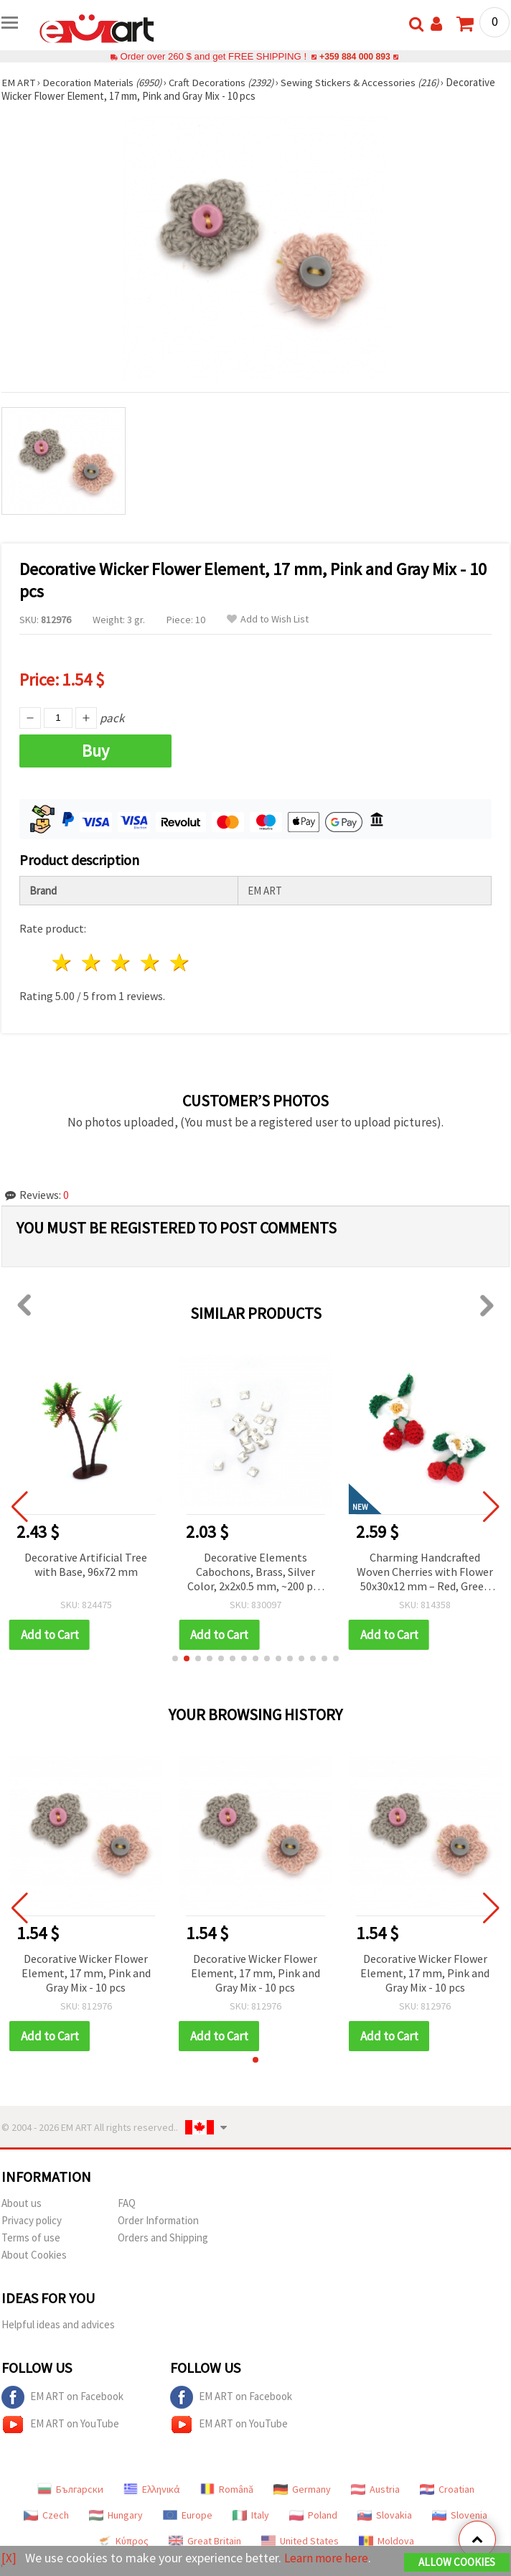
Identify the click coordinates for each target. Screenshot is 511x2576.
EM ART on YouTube (60, 2424)
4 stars (150, 962)
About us (21, 2203)
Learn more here (328, 2558)
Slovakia (384, 2515)
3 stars (121, 962)
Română (226, 2489)
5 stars (179, 962)
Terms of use (30, 2237)
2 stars (92, 962)
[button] (175, 1658)
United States (300, 2541)
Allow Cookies (456, 2563)
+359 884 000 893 (355, 56)
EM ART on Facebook (62, 2397)
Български (70, 2489)
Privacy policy (31, 2220)
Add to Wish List (268, 619)
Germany (302, 2489)
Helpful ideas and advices (58, 2324)
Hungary (116, 2515)
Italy (251, 2515)
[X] (9, 2558)
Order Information (158, 2220)
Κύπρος (123, 2541)
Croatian (447, 2489)
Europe (187, 2515)
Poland (313, 2515)
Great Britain (205, 2541)
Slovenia (459, 2515)
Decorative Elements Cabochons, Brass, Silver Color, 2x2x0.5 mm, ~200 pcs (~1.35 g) (264, 1572)
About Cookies (34, 2255)
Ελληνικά (151, 2489)
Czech (46, 2515)
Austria (375, 2489)
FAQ (127, 2203)
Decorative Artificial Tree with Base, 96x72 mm (94, 1564)
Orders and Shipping (163, 2237)
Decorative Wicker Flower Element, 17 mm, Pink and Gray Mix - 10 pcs (86, 1972)
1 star (63, 962)
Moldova (386, 2541)
